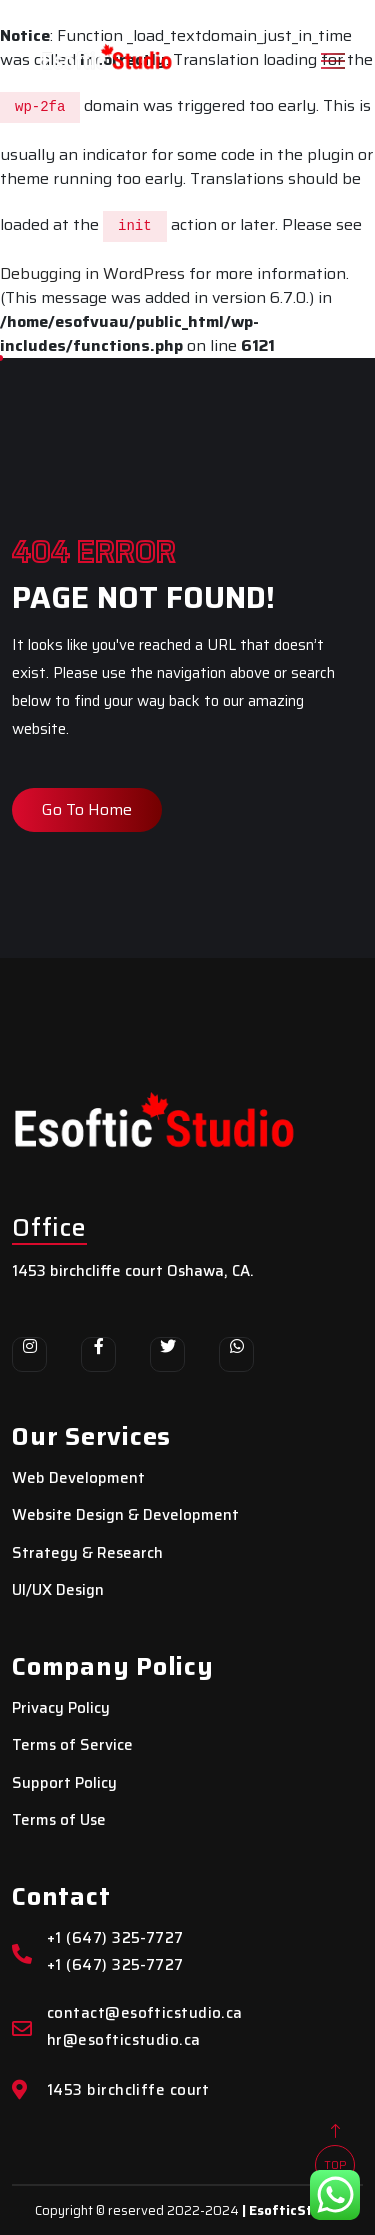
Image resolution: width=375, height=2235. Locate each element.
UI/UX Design (58, 1590)
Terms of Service (72, 1745)
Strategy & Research (87, 1553)
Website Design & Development (125, 1515)
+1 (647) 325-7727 (115, 1938)
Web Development (78, 1478)
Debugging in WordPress (92, 273)
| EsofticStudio (291, 2210)
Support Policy (64, 1783)
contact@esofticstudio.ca (145, 2013)
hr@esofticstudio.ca (124, 2040)
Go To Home (87, 809)
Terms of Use (59, 1820)
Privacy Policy (61, 1708)
